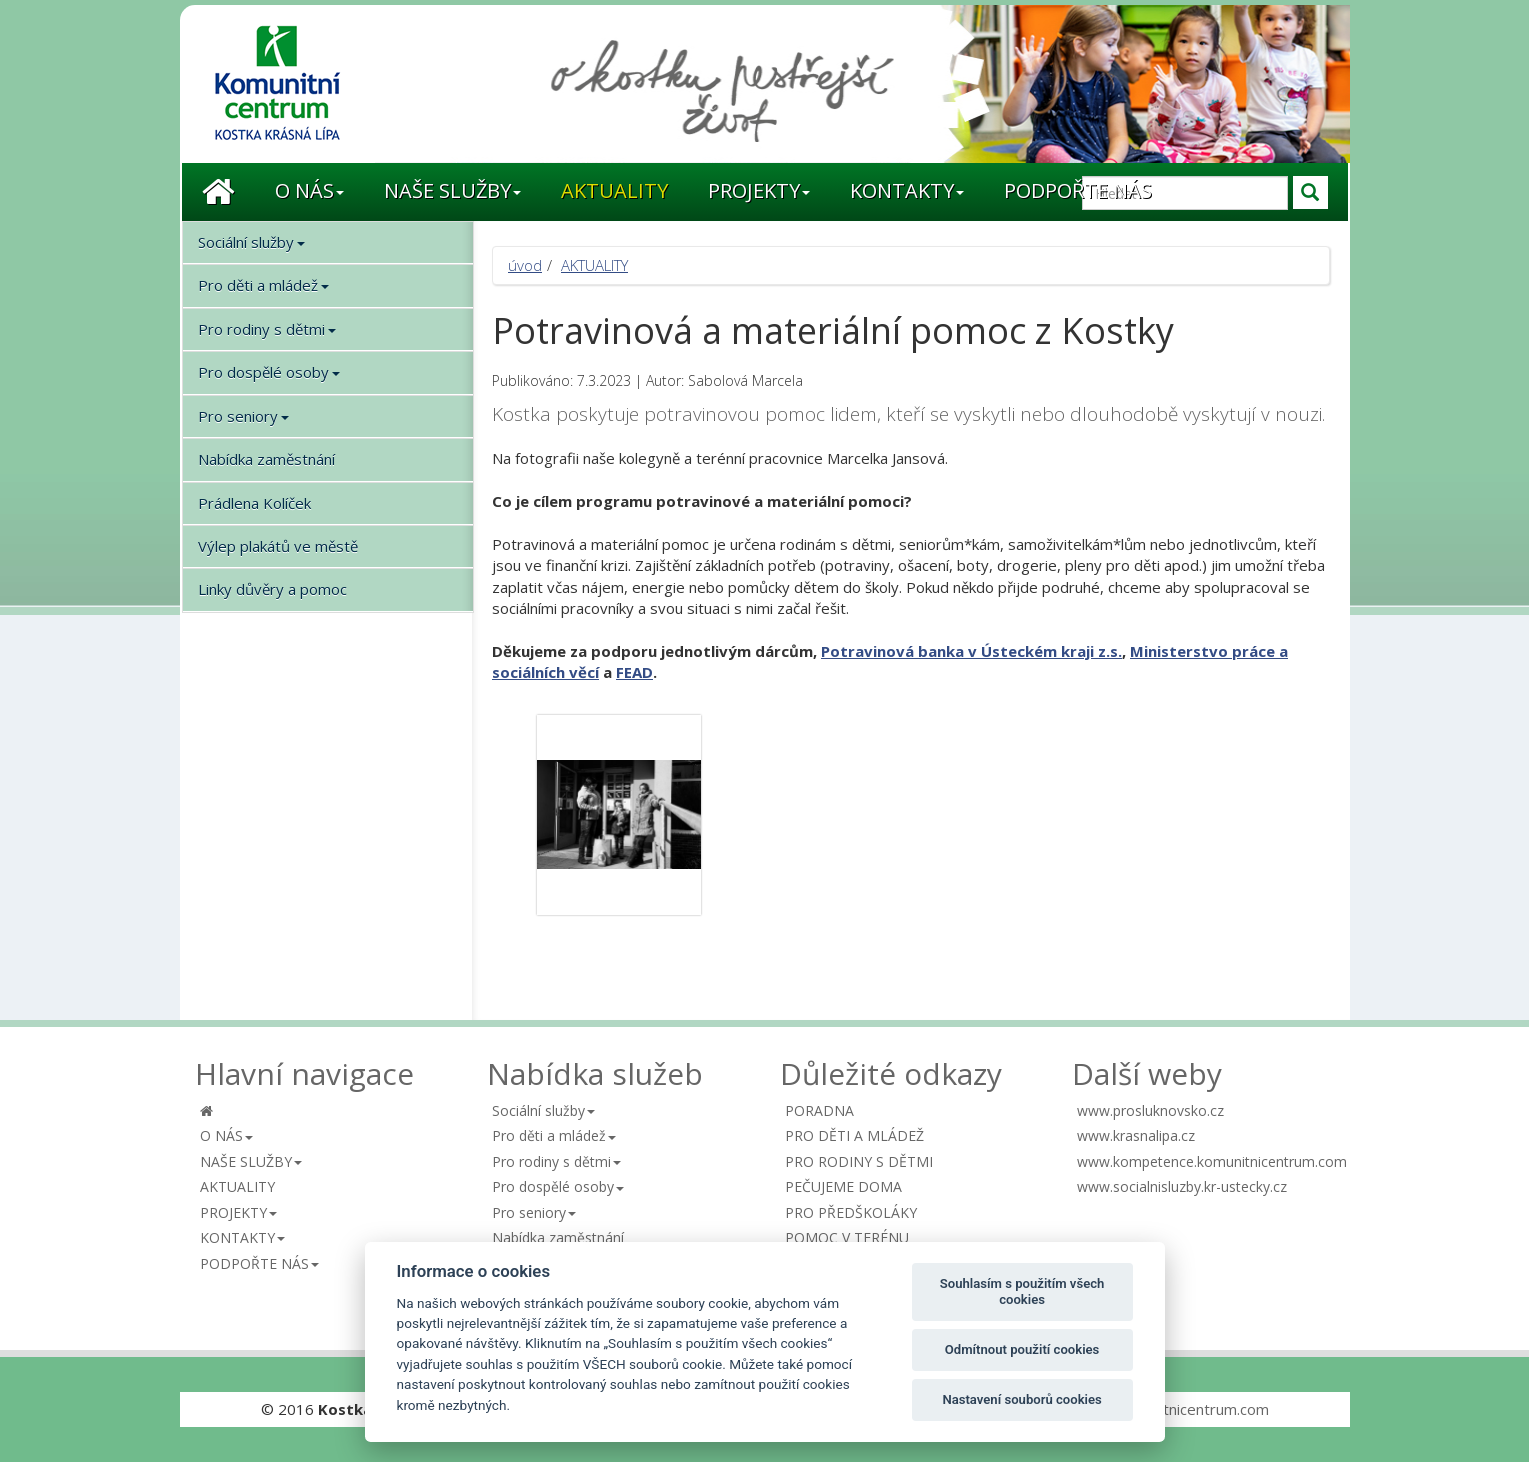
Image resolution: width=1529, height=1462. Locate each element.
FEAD (634, 672)
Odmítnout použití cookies (1022, 1349)
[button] (309, 192)
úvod (525, 265)
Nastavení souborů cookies (1021, 1399)
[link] (971, 651)
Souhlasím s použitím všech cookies (1022, 1291)
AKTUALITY (594, 265)
